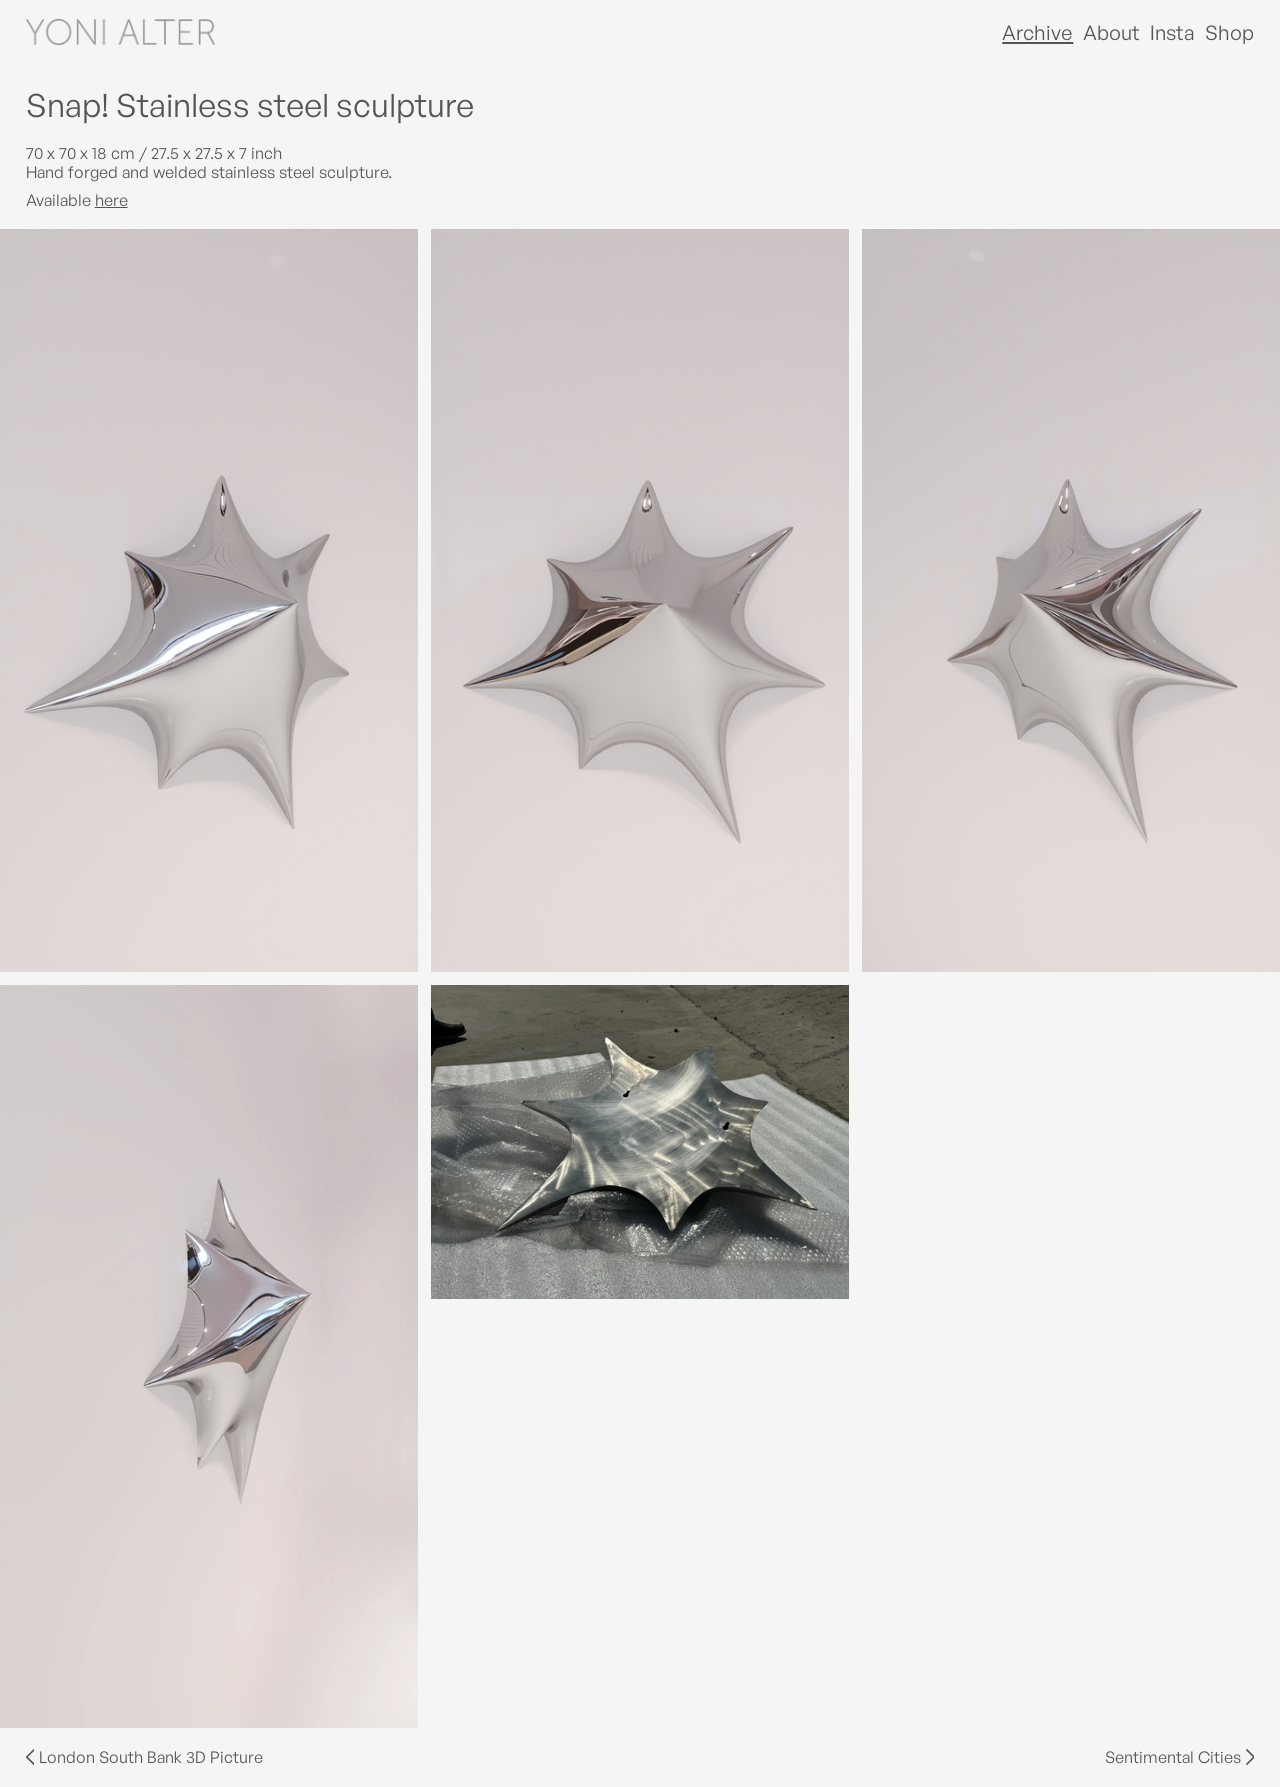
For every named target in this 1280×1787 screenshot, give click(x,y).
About (1111, 32)
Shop (1229, 32)
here (111, 200)
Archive (1037, 32)
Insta (1172, 32)
